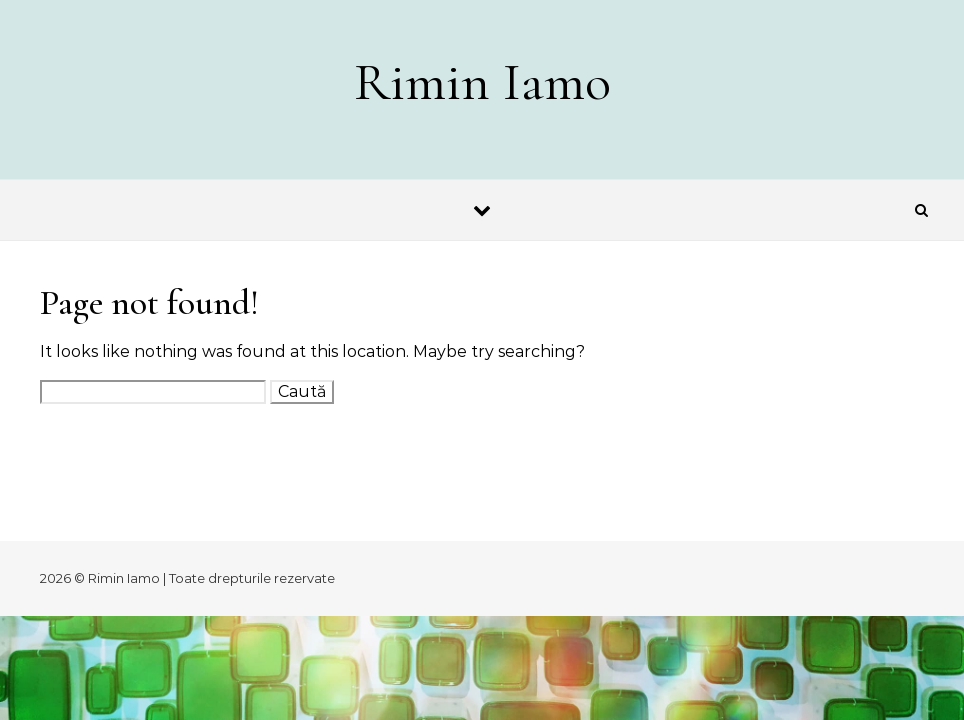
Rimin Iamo (482, 81)
